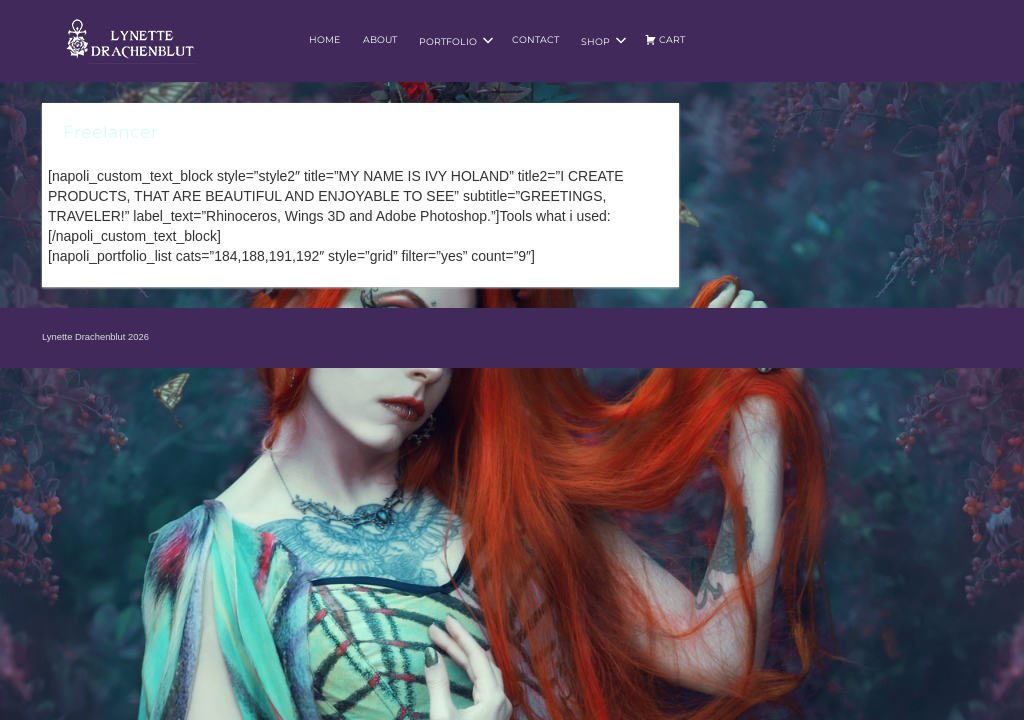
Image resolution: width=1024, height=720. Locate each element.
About (380, 39)
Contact (535, 39)
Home (324, 39)
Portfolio (456, 41)
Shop (604, 41)
